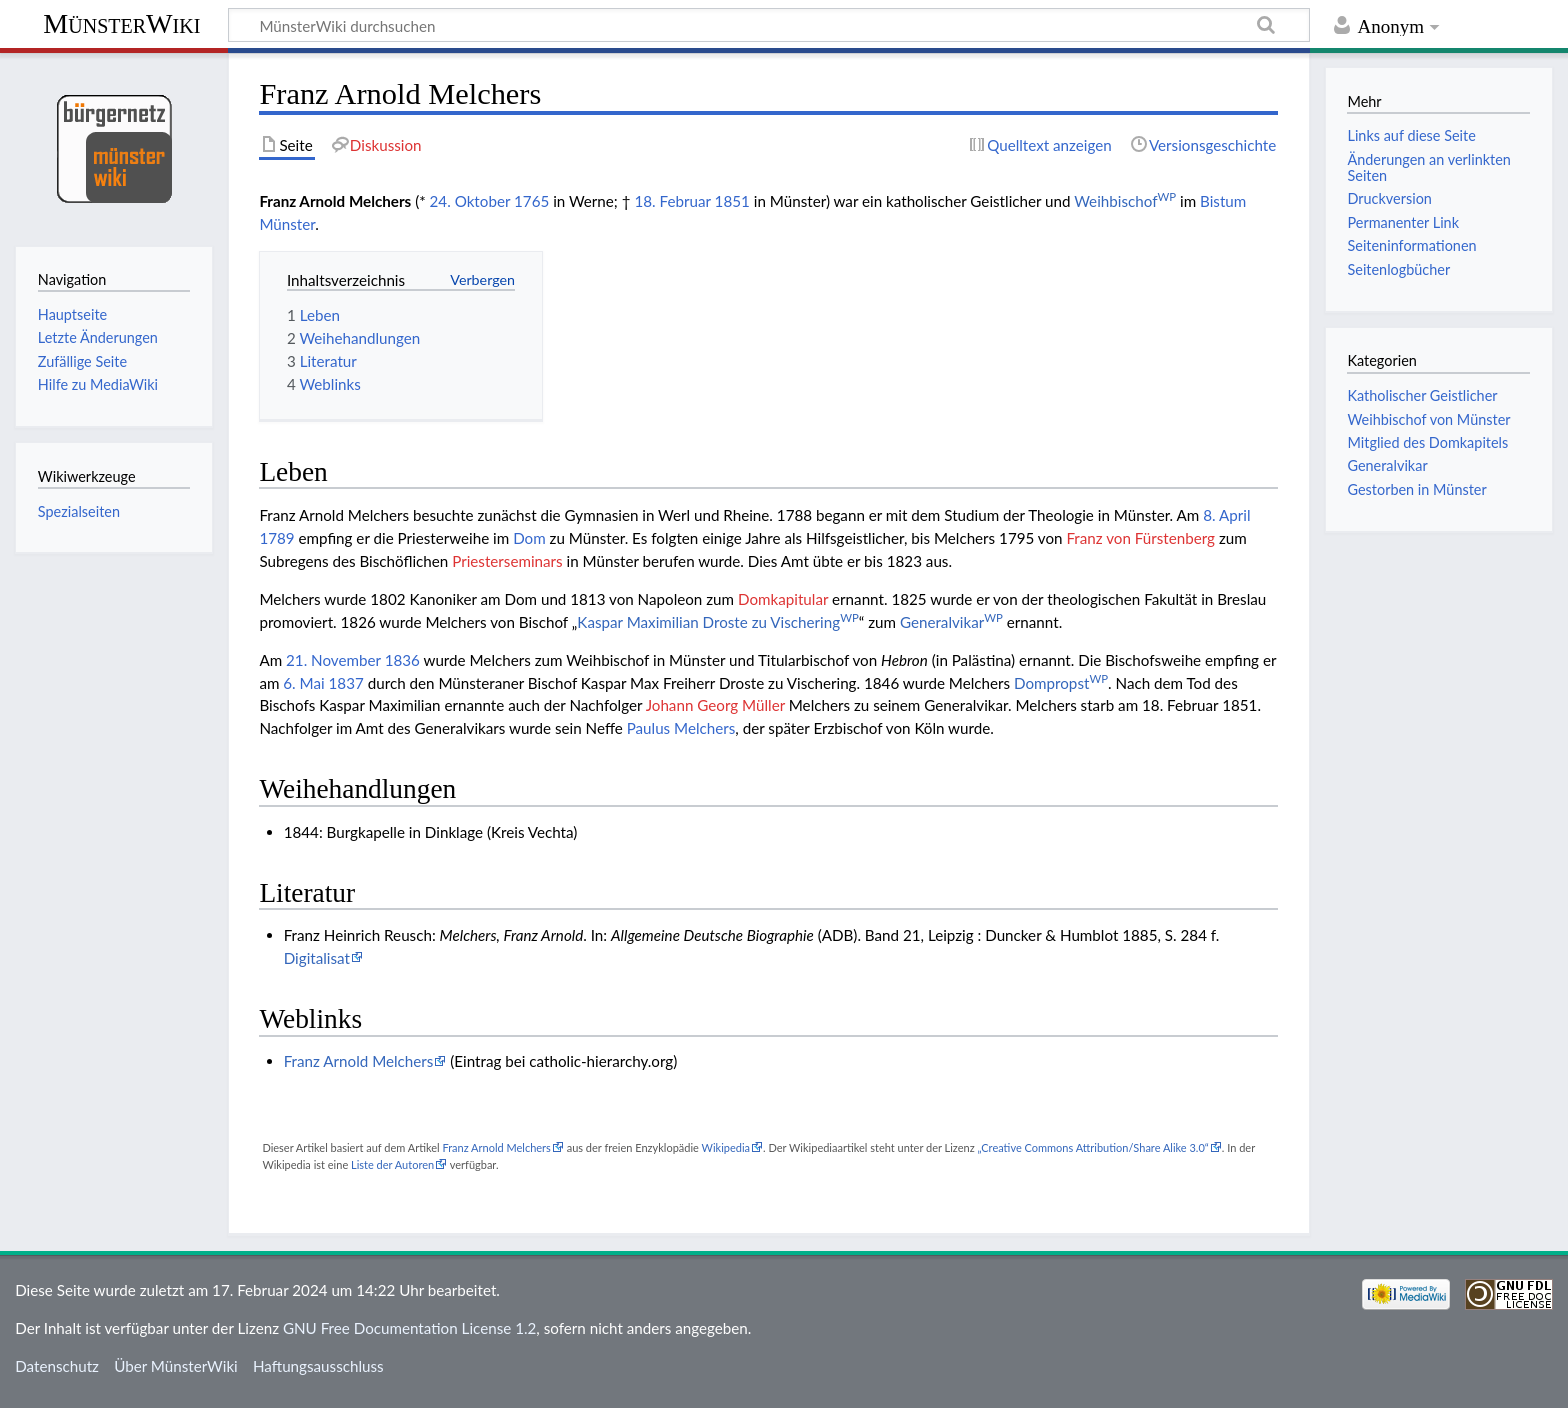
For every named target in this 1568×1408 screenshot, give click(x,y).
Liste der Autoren (392, 1164)
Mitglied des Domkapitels (1427, 442)
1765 (531, 201)
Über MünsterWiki (176, 1366)
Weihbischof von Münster (1428, 419)
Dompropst (1061, 683)
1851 (732, 201)
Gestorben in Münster (1416, 489)
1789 (276, 538)
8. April (1226, 515)
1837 (346, 683)
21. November (333, 660)
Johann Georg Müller (715, 705)
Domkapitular (783, 599)
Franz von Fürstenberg (1140, 538)
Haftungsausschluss (318, 1366)
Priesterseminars (507, 561)
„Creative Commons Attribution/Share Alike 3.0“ (1092, 1147)
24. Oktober (470, 201)
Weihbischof (1125, 201)
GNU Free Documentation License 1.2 (409, 1328)
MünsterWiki (121, 23)
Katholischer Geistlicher (1422, 395)
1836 (402, 660)
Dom (529, 538)
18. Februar (672, 201)
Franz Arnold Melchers (359, 1061)
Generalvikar (951, 622)
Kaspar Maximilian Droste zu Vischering (717, 622)
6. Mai (303, 683)
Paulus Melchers (681, 728)
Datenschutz (57, 1366)
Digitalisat (317, 958)
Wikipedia (726, 1147)
